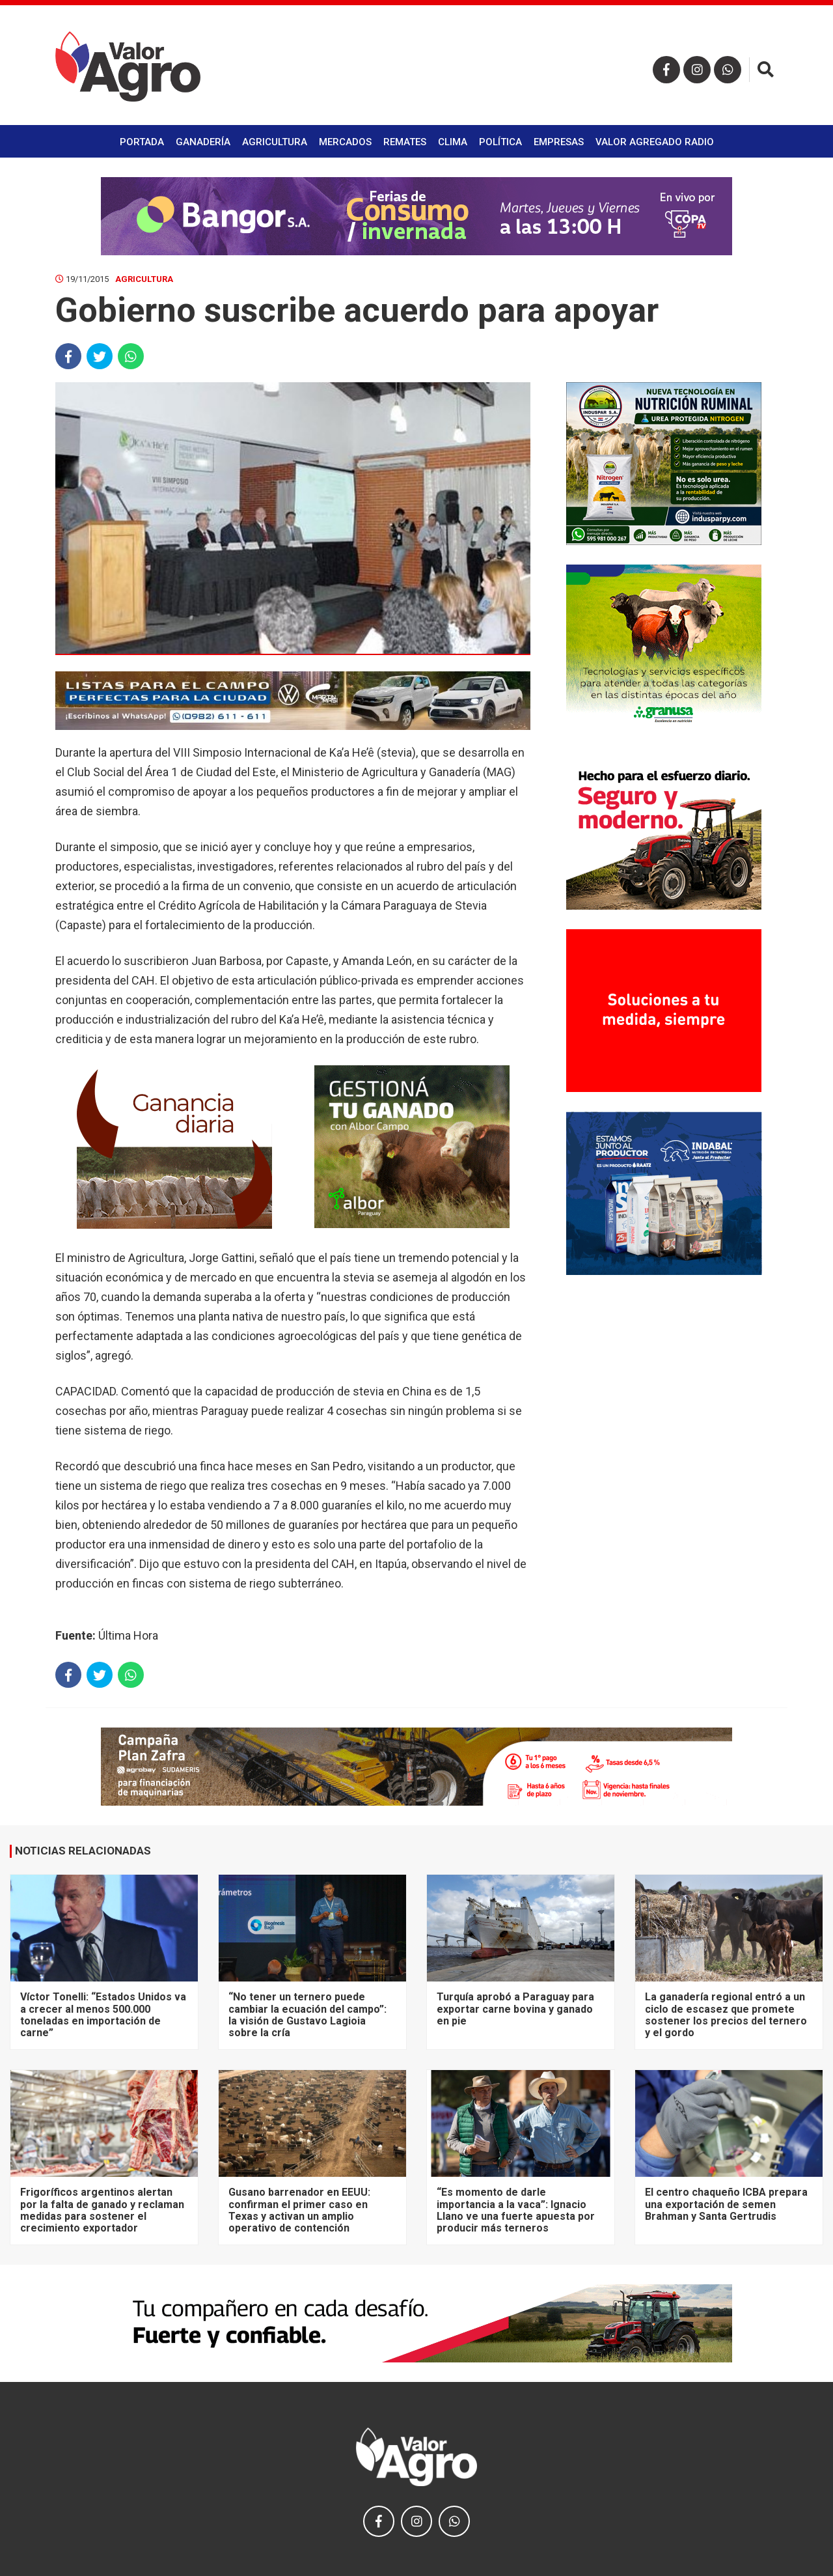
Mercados (345, 142)
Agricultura (274, 142)
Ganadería (203, 142)
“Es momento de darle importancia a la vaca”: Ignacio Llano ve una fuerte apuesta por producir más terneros (516, 2210)
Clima (452, 142)
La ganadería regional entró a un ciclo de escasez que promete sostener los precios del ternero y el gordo (726, 2015)
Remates (404, 142)
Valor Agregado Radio (654, 142)
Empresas (559, 142)
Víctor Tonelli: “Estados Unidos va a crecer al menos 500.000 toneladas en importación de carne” (103, 2015)
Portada (142, 142)
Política (500, 142)
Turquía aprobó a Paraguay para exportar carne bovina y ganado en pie (515, 2009)
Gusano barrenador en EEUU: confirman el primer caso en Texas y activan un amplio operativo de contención (299, 2210)
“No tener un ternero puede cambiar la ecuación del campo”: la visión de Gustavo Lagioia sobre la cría (307, 2015)
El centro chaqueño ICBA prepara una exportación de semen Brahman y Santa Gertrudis (726, 2204)
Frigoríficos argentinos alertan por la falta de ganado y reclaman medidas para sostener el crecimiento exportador (102, 2210)
